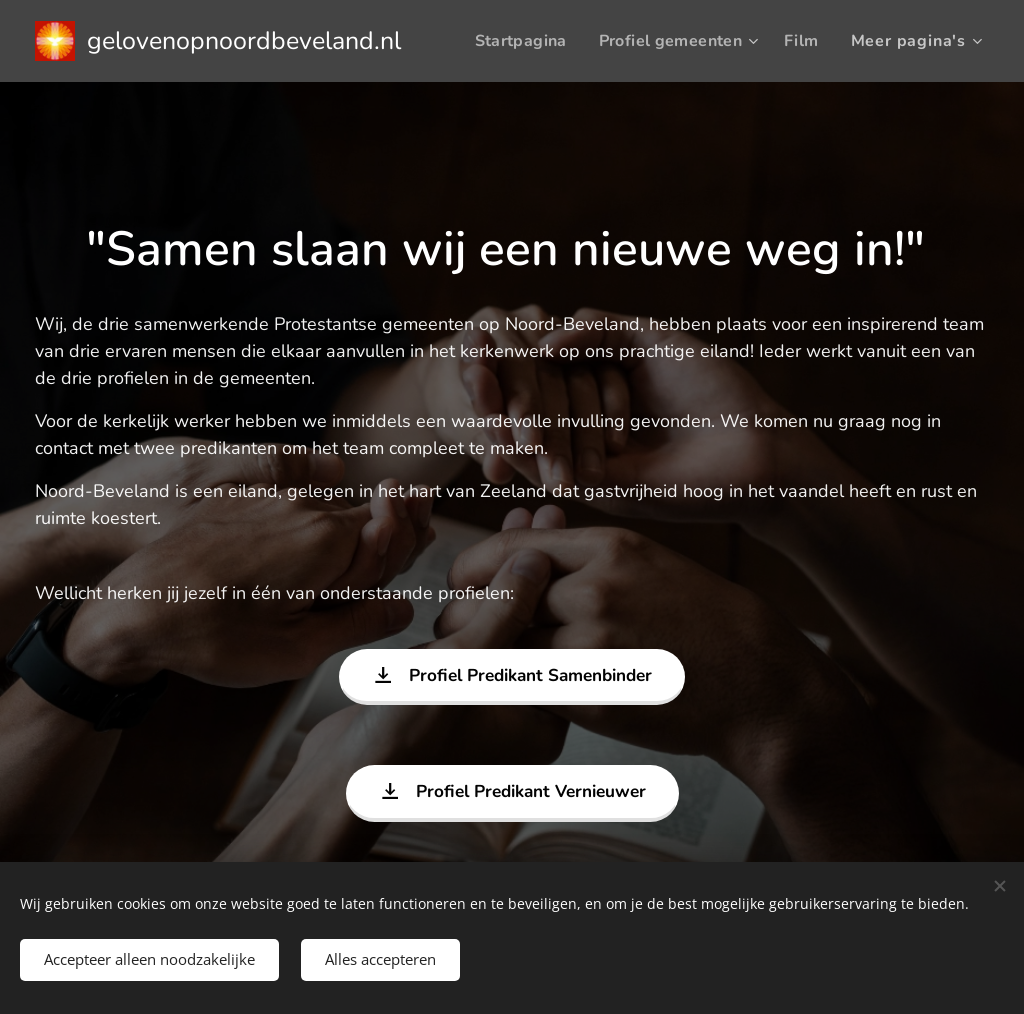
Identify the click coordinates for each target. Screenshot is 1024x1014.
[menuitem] (583, 41)
